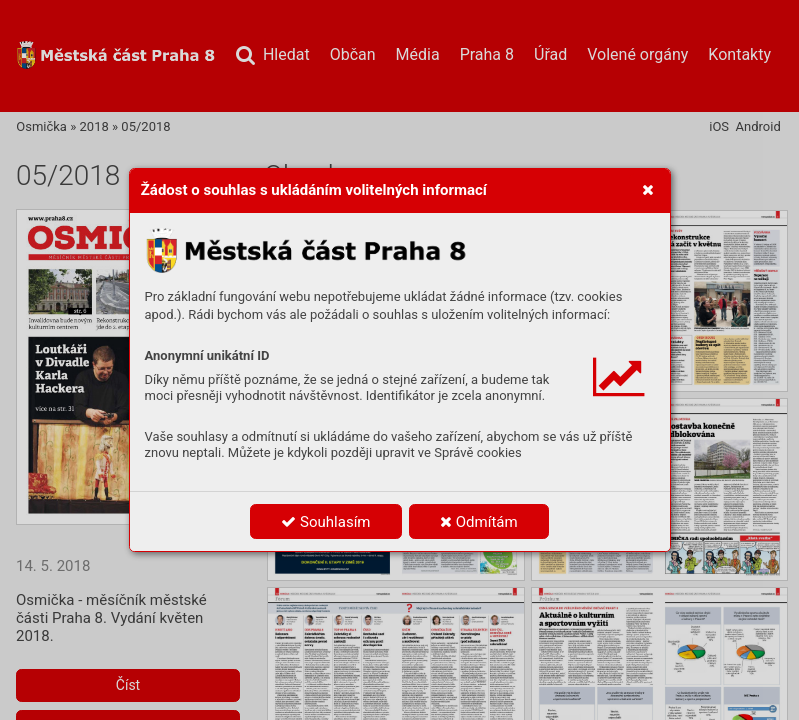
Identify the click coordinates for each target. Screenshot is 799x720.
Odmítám (479, 522)
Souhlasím (325, 522)
